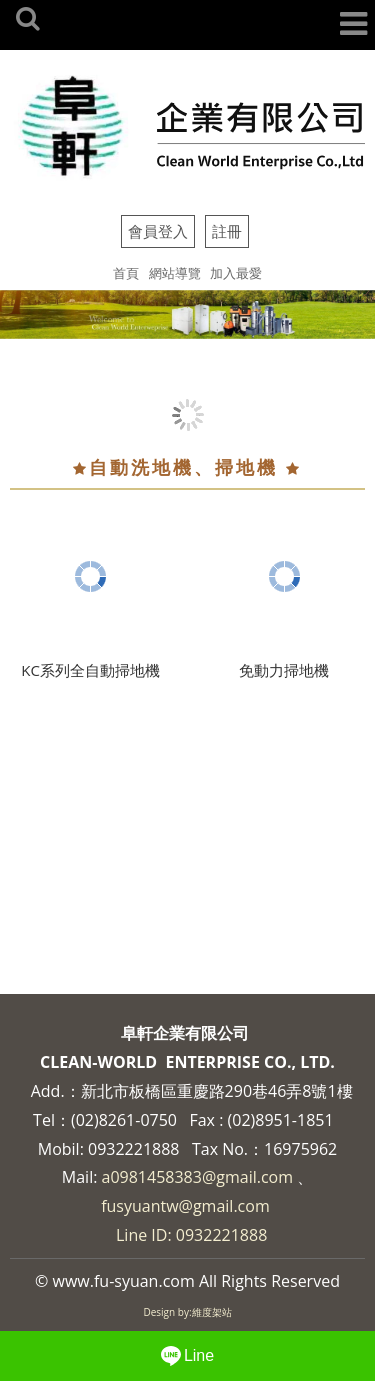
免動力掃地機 (284, 670)
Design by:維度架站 (187, 1312)
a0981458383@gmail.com (198, 1177)
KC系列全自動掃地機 (90, 670)
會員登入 (158, 231)
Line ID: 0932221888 (191, 1235)
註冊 (227, 231)
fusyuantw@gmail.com (185, 1206)
